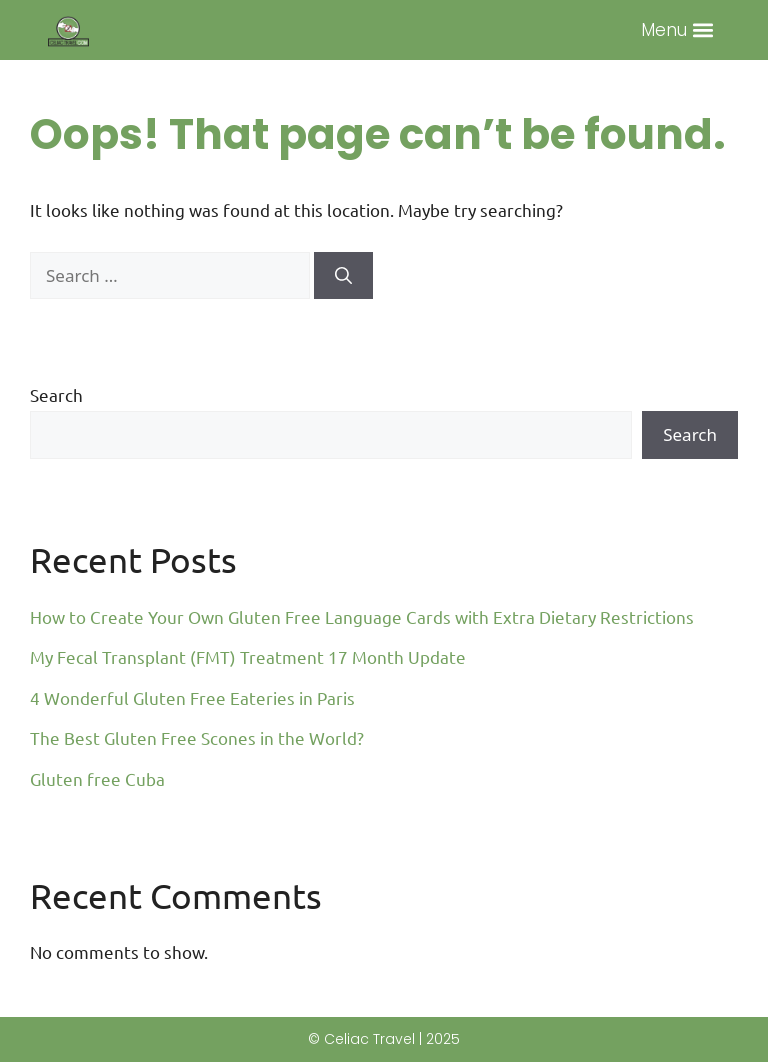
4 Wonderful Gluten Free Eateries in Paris (192, 697)
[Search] (343, 276)
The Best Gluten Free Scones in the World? (197, 737)
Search (56, 394)
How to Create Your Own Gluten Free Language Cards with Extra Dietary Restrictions (362, 616)
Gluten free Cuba (97, 778)
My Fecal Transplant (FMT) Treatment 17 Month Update (248, 656)
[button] (703, 30)
